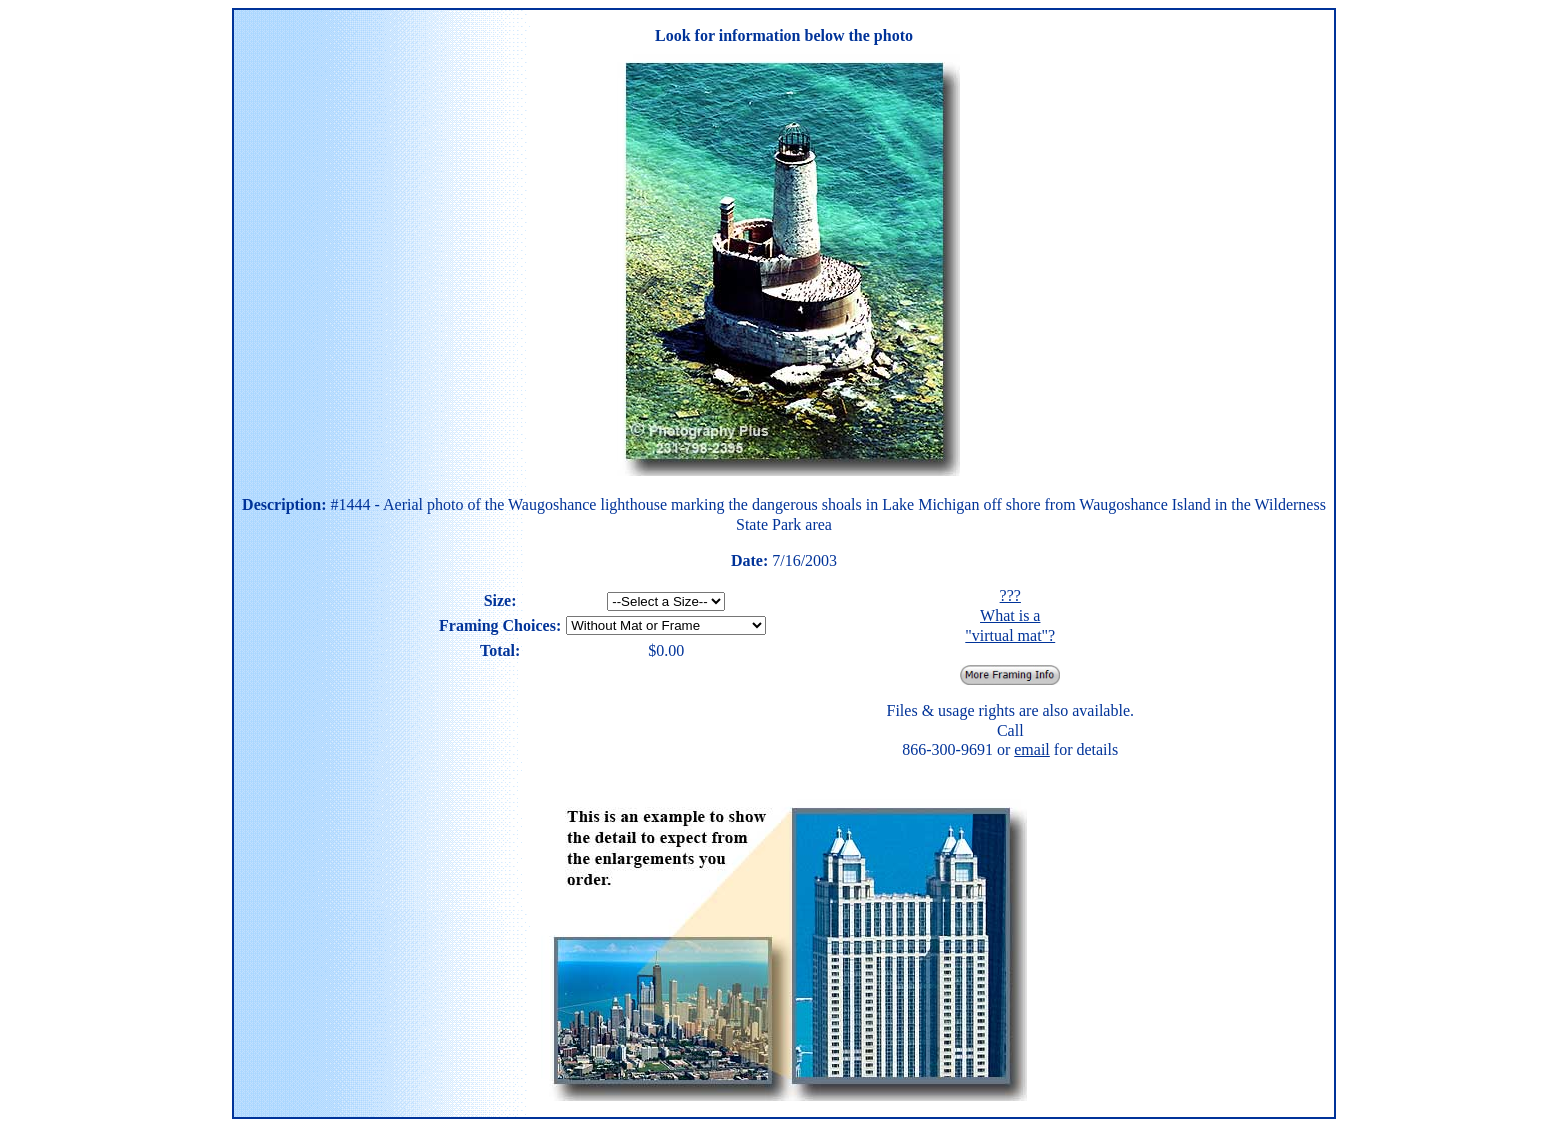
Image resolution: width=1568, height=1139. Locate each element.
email (1032, 749)
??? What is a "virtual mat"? (1010, 615)
